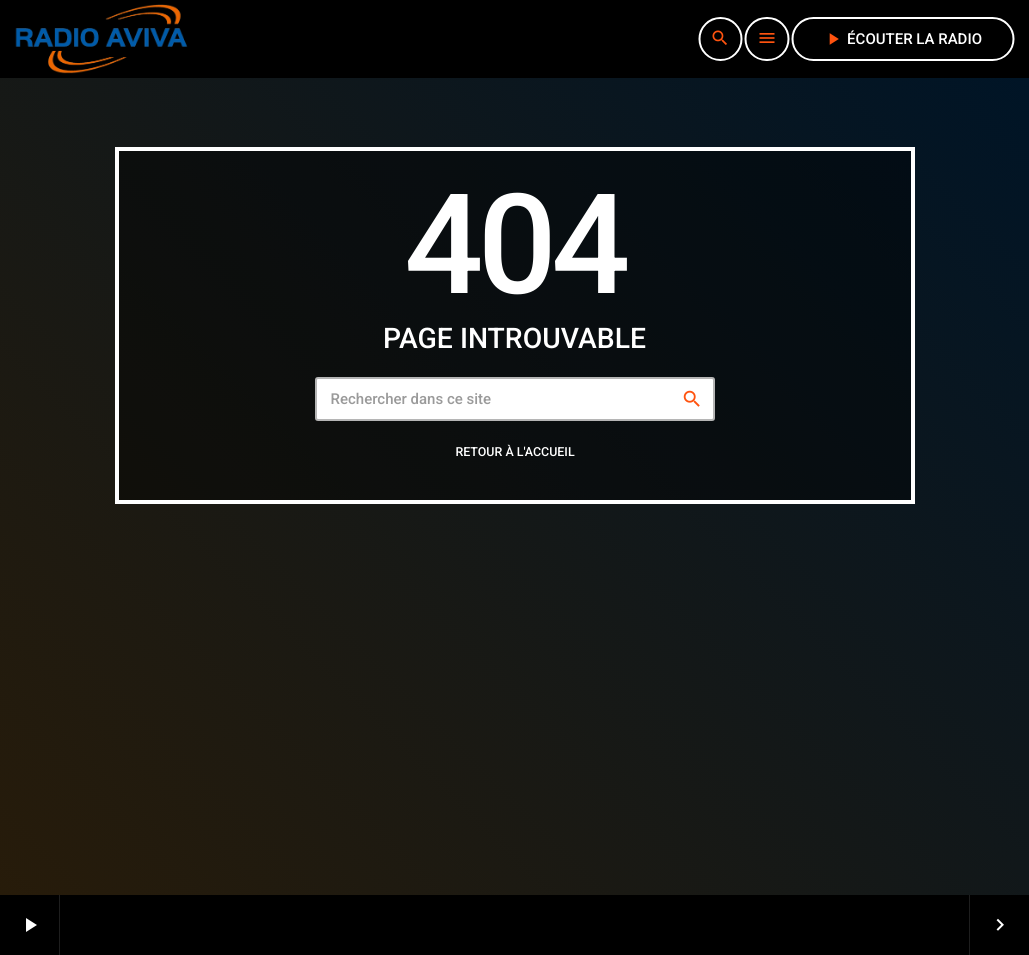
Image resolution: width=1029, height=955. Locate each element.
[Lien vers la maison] (101, 39)
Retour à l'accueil (514, 452)
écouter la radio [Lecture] (902, 39)
